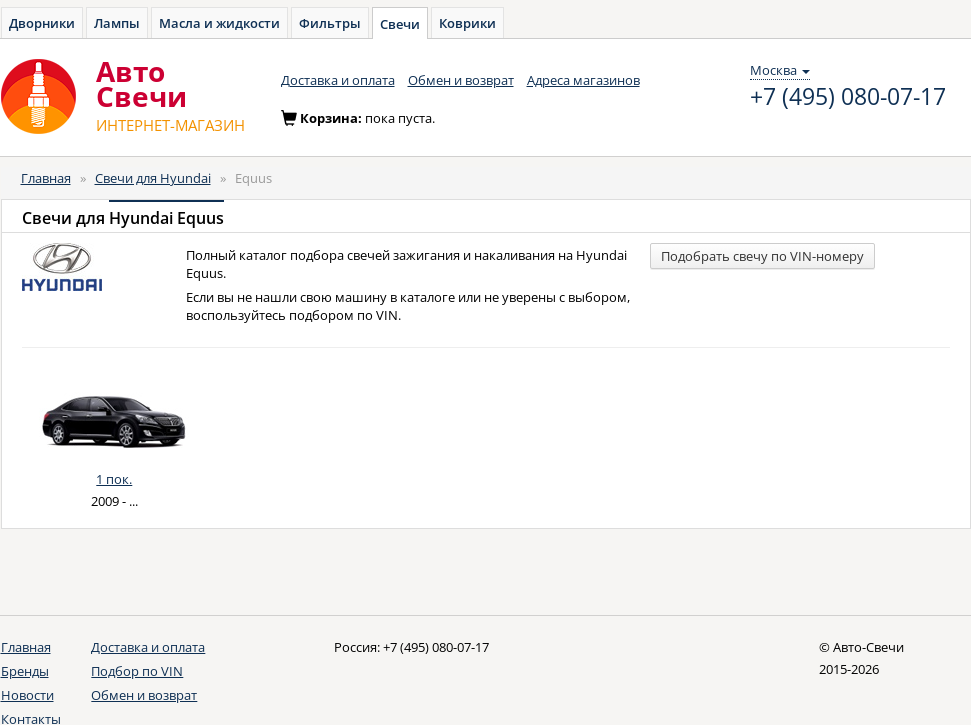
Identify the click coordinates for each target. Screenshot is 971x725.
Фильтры (330, 23)
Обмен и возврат (461, 80)
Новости (27, 695)
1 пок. (114, 479)
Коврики (467, 23)
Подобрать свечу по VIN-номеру (762, 256)
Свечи (400, 24)
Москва (780, 70)
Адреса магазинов (583, 80)
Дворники (42, 23)
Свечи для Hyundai (153, 178)
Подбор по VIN (137, 671)
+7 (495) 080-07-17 (848, 97)
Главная (46, 178)
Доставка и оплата (338, 80)
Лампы (117, 23)
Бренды (25, 671)
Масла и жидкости (219, 23)
